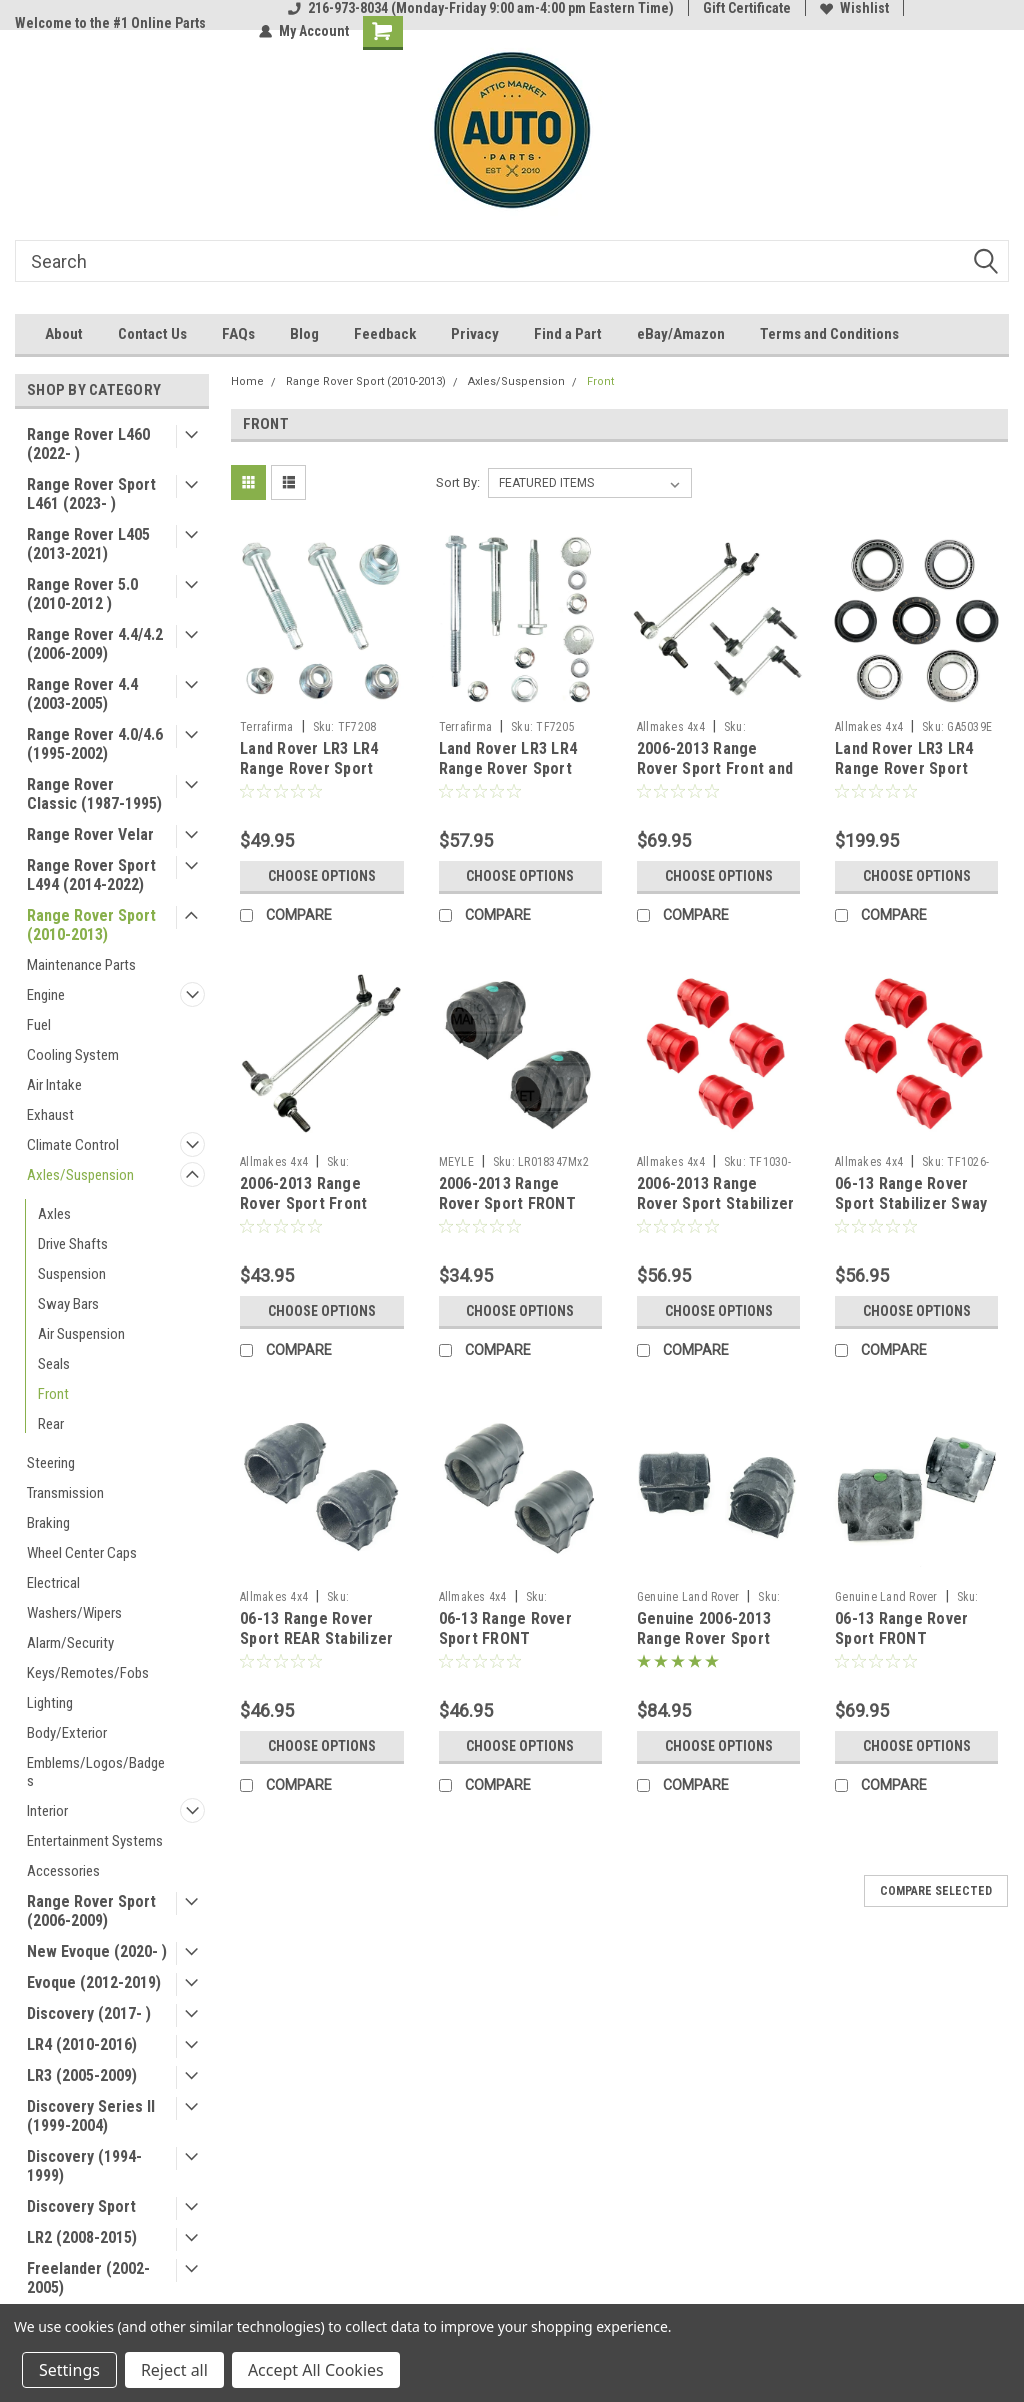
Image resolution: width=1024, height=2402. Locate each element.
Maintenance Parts (81, 965)
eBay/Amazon (681, 334)
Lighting (50, 1703)
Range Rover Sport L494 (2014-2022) (91, 875)
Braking (48, 1523)
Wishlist (854, 8)
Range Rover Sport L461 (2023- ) (91, 494)
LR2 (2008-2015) (82, 2237)
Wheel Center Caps (82, 1553)
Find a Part (568, 334)
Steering (51, 1463)
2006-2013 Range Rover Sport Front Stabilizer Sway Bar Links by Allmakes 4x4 (317, 1213)
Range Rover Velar (90, 834)
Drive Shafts (73, 1244)
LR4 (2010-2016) (82, 2044)
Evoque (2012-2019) (94, 1982)
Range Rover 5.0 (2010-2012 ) (82, 594)
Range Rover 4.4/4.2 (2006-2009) (95, 644)
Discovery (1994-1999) (84, 2166)
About (64, 334)
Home (247, 381)
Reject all (174, 2370)
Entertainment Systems (95, 1841)
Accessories (63, 1871)
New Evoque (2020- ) (97, 1951)
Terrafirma (267, 727)
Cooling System (73, 1055)
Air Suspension (81, 1334)
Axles (54, 1214)
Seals (54, 1364)
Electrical (53, 1583)
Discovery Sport (81, 2206)
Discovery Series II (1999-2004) (91, 2116)
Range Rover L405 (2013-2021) (88, 544)
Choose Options (322, 876)
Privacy (475, 334)
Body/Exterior (67, 1733)
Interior (47, 1811)
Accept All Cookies (316, 2370)
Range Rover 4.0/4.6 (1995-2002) (95, 744)
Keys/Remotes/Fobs (88, 1673)
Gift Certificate (747, 8)
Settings (69, 2370)
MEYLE (456, 1162)
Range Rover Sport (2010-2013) (91, 925)
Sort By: (458, 482)
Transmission (65, 1493)
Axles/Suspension (80, 1175)
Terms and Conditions (829, 334)
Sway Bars (68, 1304)
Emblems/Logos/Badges (96, 1772)
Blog (304, 334)
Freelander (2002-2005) (88, 2278)
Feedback (385, 334)
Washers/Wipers (74, 1613)
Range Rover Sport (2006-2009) (91, 1911)
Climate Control (73, 1145)
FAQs (238, 334)
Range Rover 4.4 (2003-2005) (82, 694)
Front (53, 1394)
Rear (51, 1424)
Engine (46, 995)
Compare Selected (936, 1891)
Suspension (72, 1274)
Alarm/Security (70, 1643)
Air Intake (54, 1085)
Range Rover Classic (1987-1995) (94, 794)
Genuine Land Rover (688, 1597)
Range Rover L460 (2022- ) (88, 444)
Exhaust (50, 1115)
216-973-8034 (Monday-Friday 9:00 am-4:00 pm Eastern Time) (481, 8)
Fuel (39, 1025)
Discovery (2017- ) (89, 2013)
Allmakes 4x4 (671, 727)
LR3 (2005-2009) (82, 2075)
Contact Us (152, 334)
